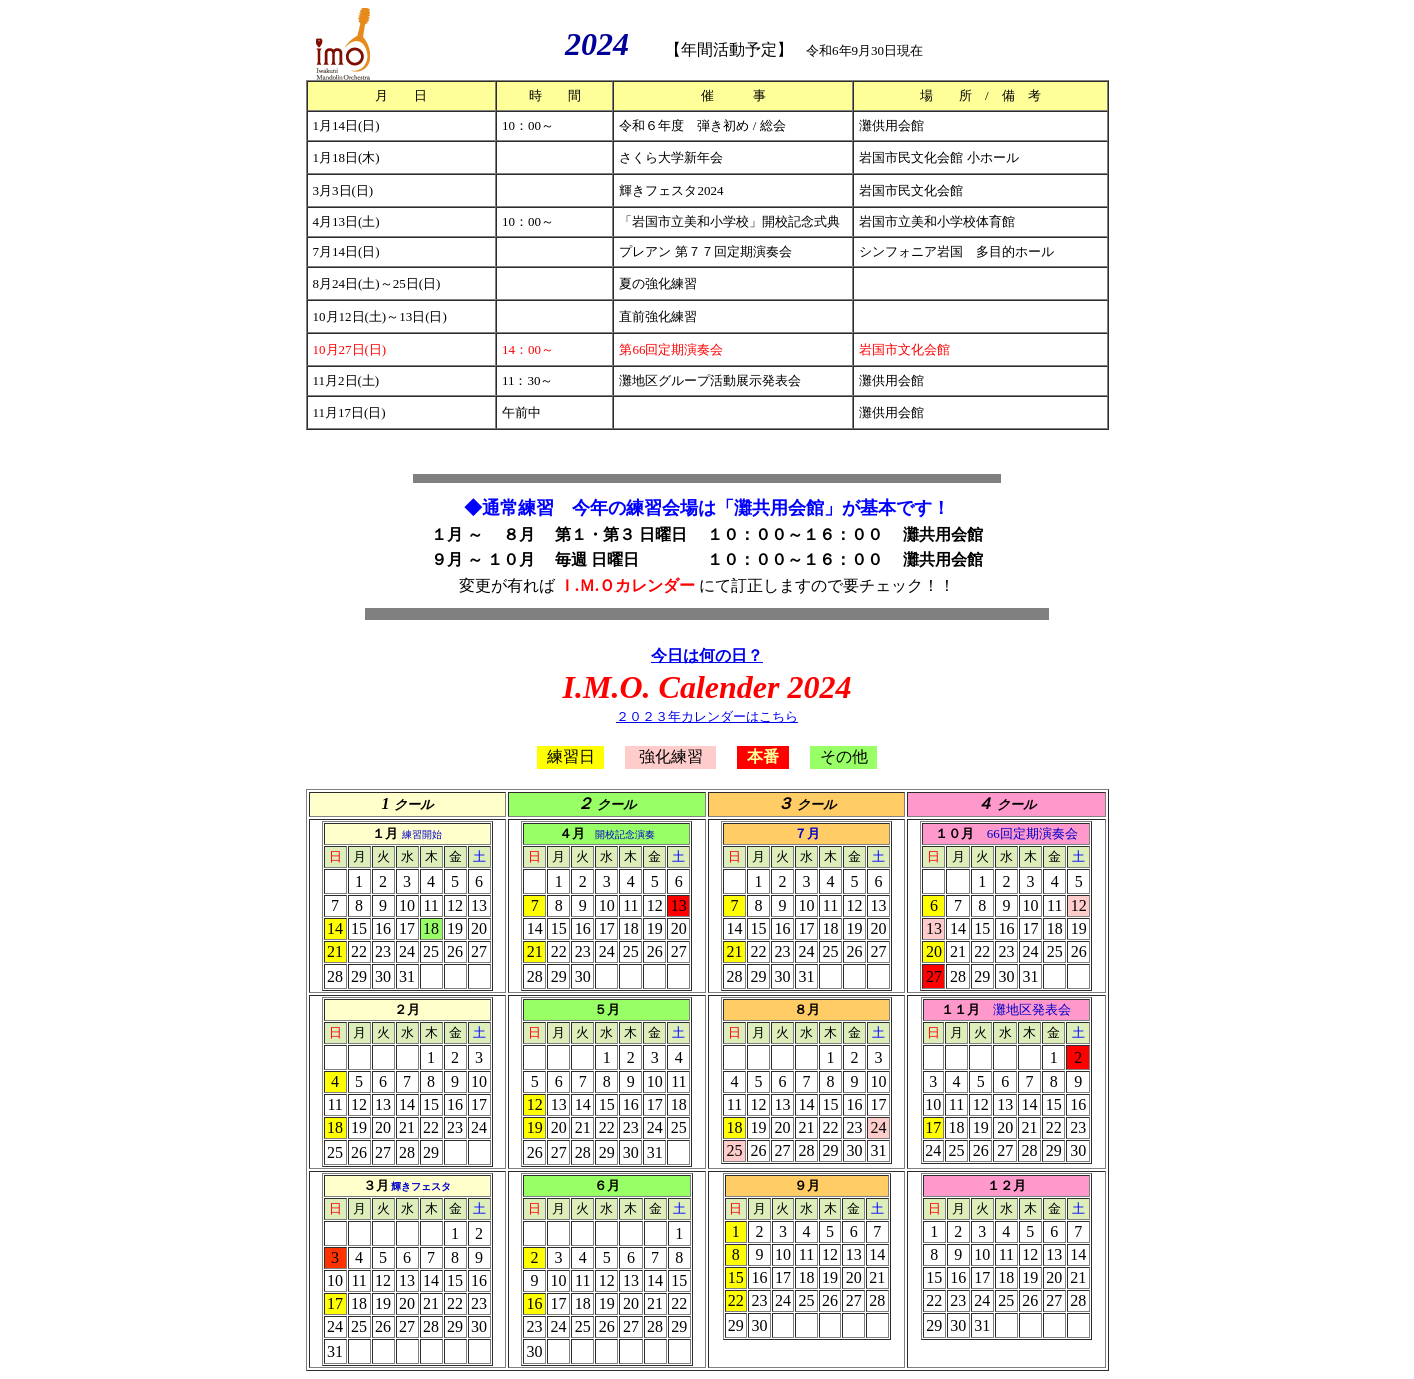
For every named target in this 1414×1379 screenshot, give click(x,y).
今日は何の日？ (707, 655)
